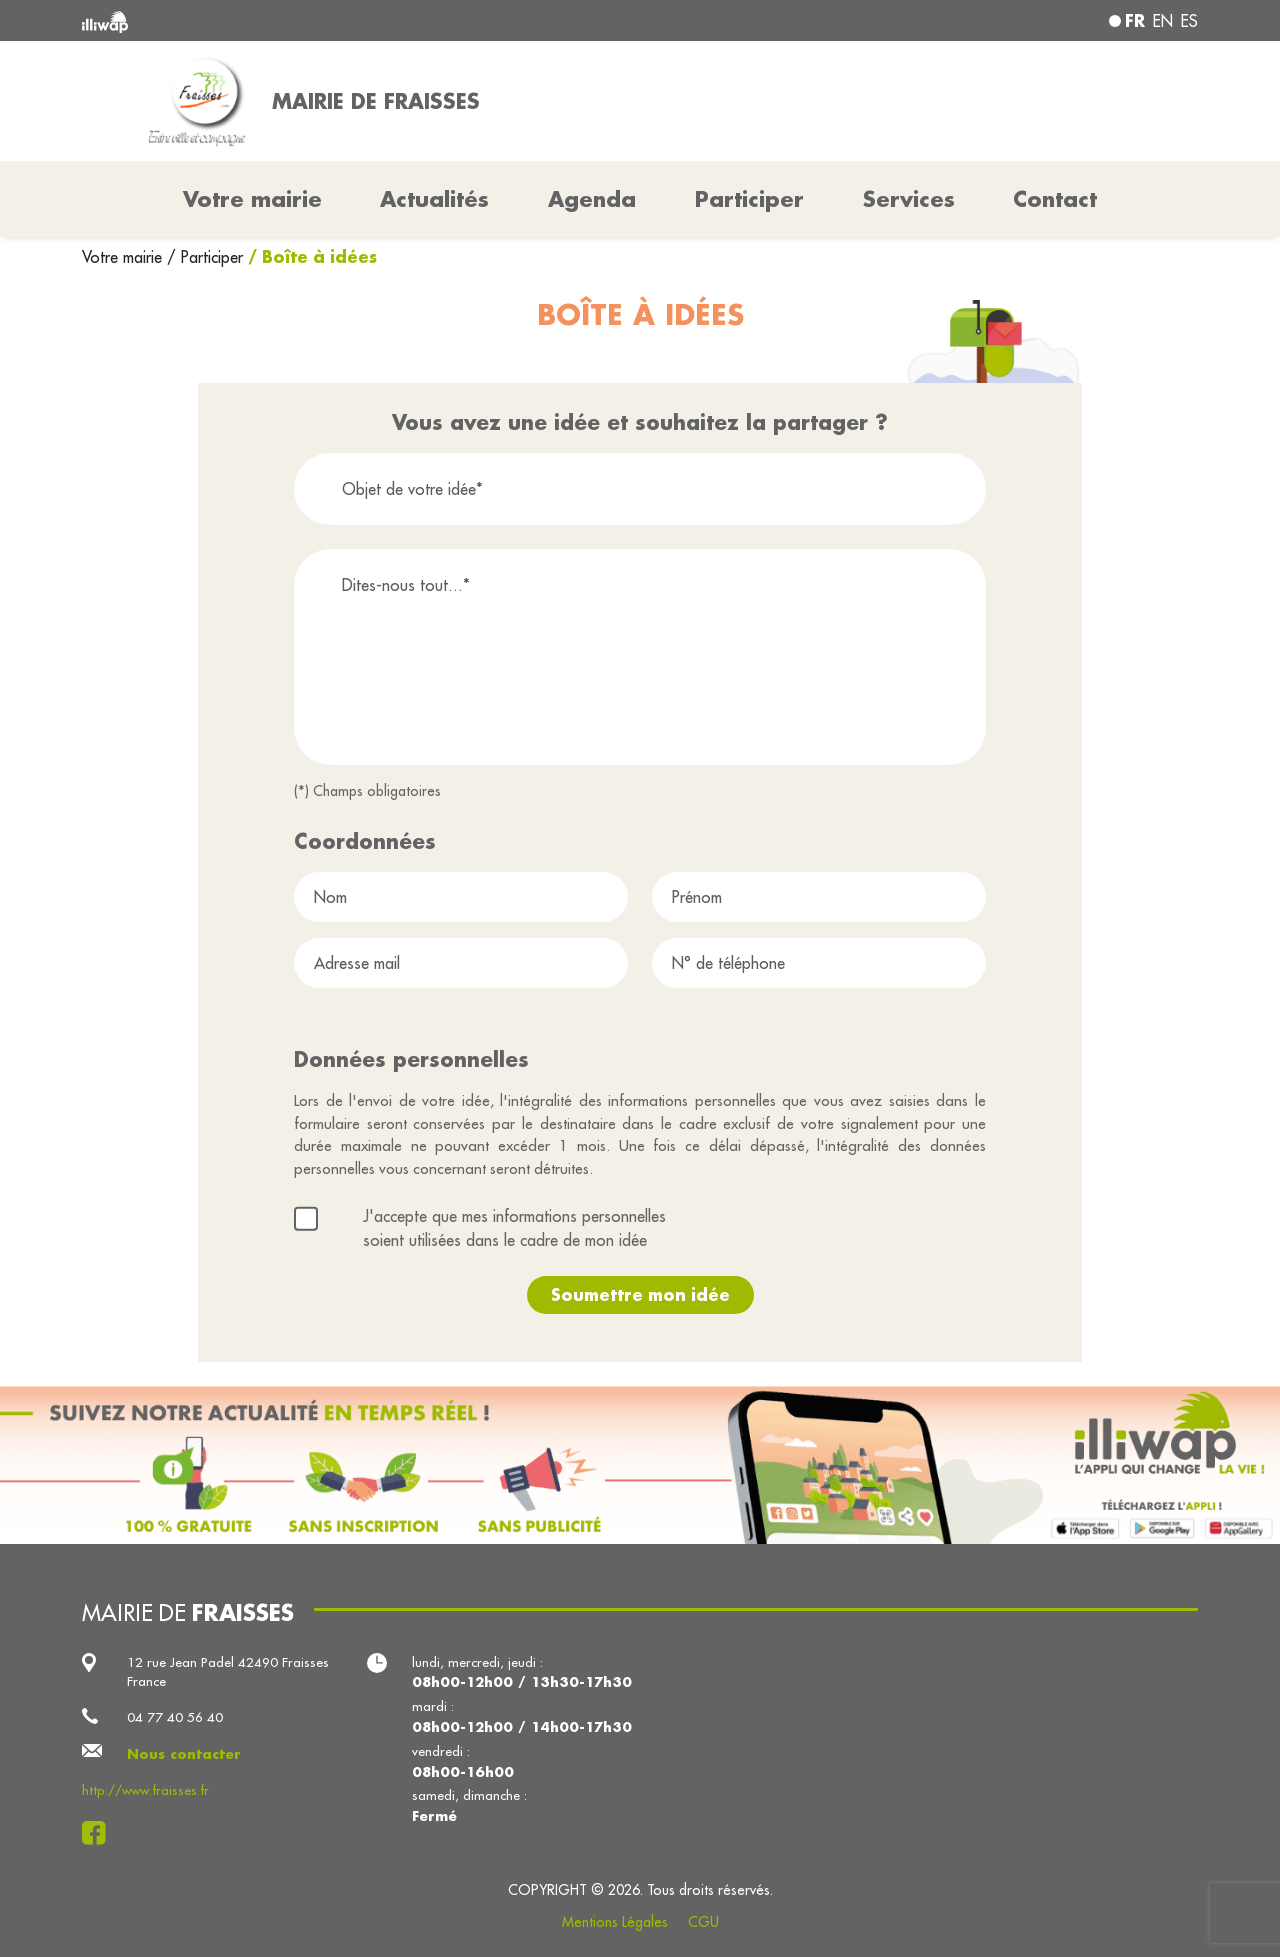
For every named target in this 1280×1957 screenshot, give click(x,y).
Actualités (434, 199)
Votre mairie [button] (252, 199)
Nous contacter (184, 1753)
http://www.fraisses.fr (145, 1790)
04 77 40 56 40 (175, 1717)
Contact (1055, 199)
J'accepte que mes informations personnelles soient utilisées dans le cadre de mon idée (514, 1228)
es (1189, 21)
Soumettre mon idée (640, 1294)
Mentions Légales (615, 1922)
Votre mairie (124, 257)
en (1163, 21)
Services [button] (909, 199)
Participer (749, 199)
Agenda (592, 199)
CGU (703, 1922)
